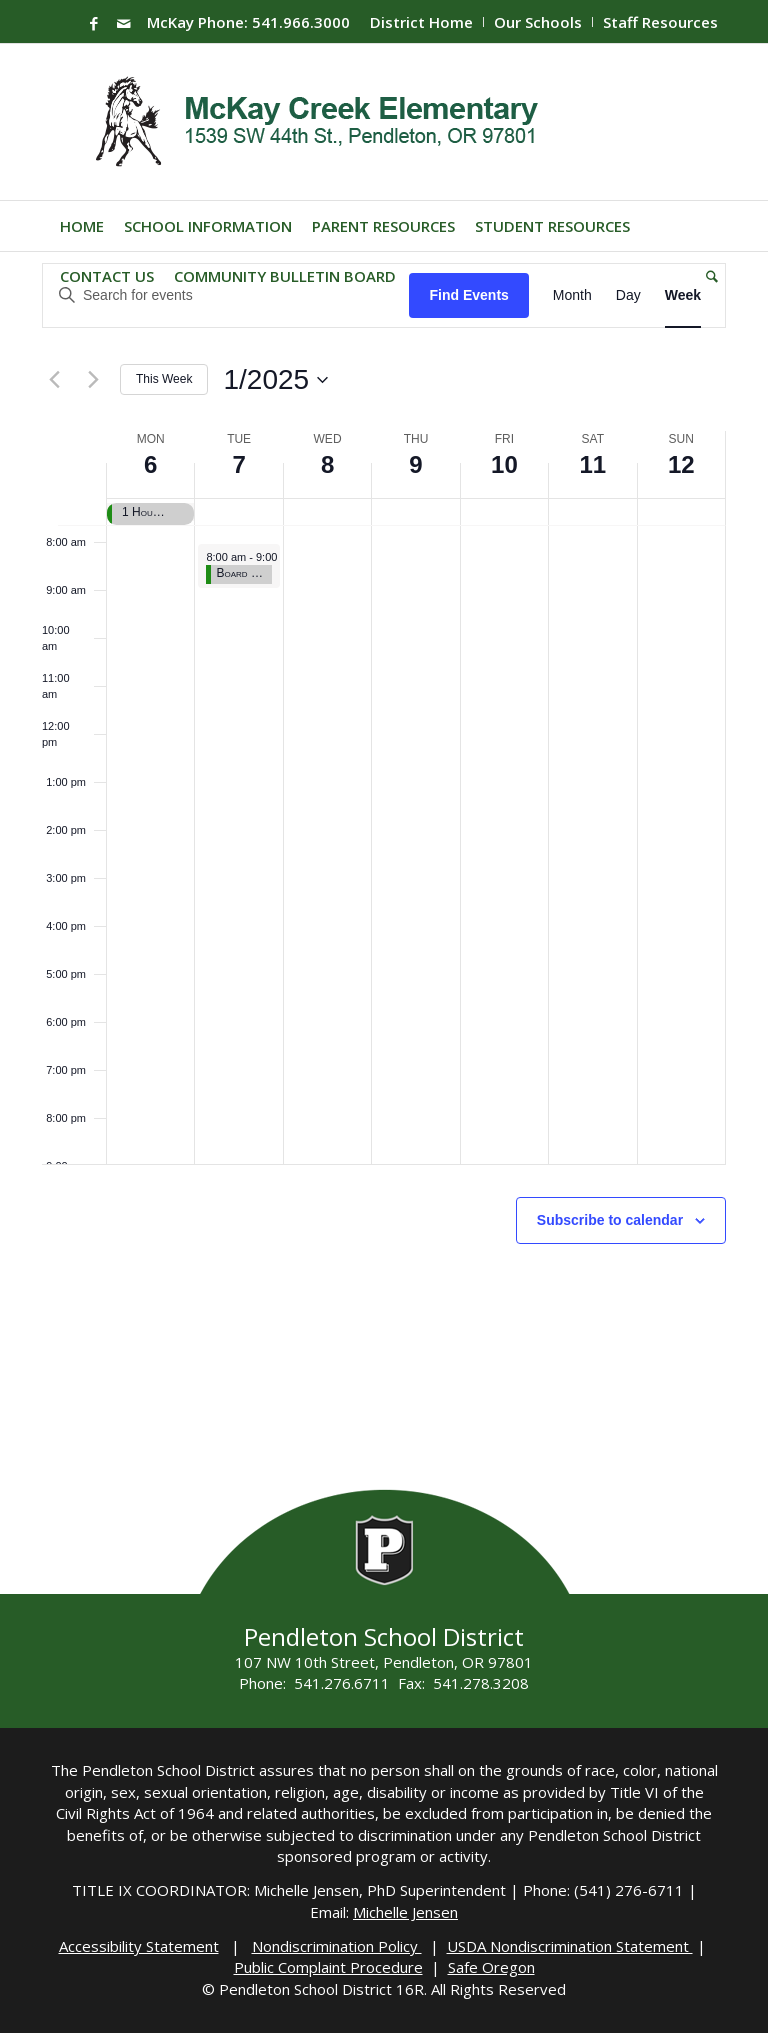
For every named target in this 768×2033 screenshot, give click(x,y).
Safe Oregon (491, 1967)
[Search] (707, 276)
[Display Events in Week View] (683, 295)
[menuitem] (422, 22)
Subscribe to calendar (610, 1220)
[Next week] (93, 380)
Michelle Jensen (405, 1912)
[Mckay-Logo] (312, 122)
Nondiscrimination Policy (337, 1946)
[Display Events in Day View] (628, 295)
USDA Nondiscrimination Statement (570, 1946)
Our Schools (538, 22)
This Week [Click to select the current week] (164, 379)
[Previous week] (54, 380)
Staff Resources (660, 22)
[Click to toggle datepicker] (275, 380)
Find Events (468, 295)
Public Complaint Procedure (328, 1967)
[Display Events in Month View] (572, 295)
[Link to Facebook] (94, 23)
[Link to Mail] (124, 23)
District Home (421, 22)
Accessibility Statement (139, 1946)
